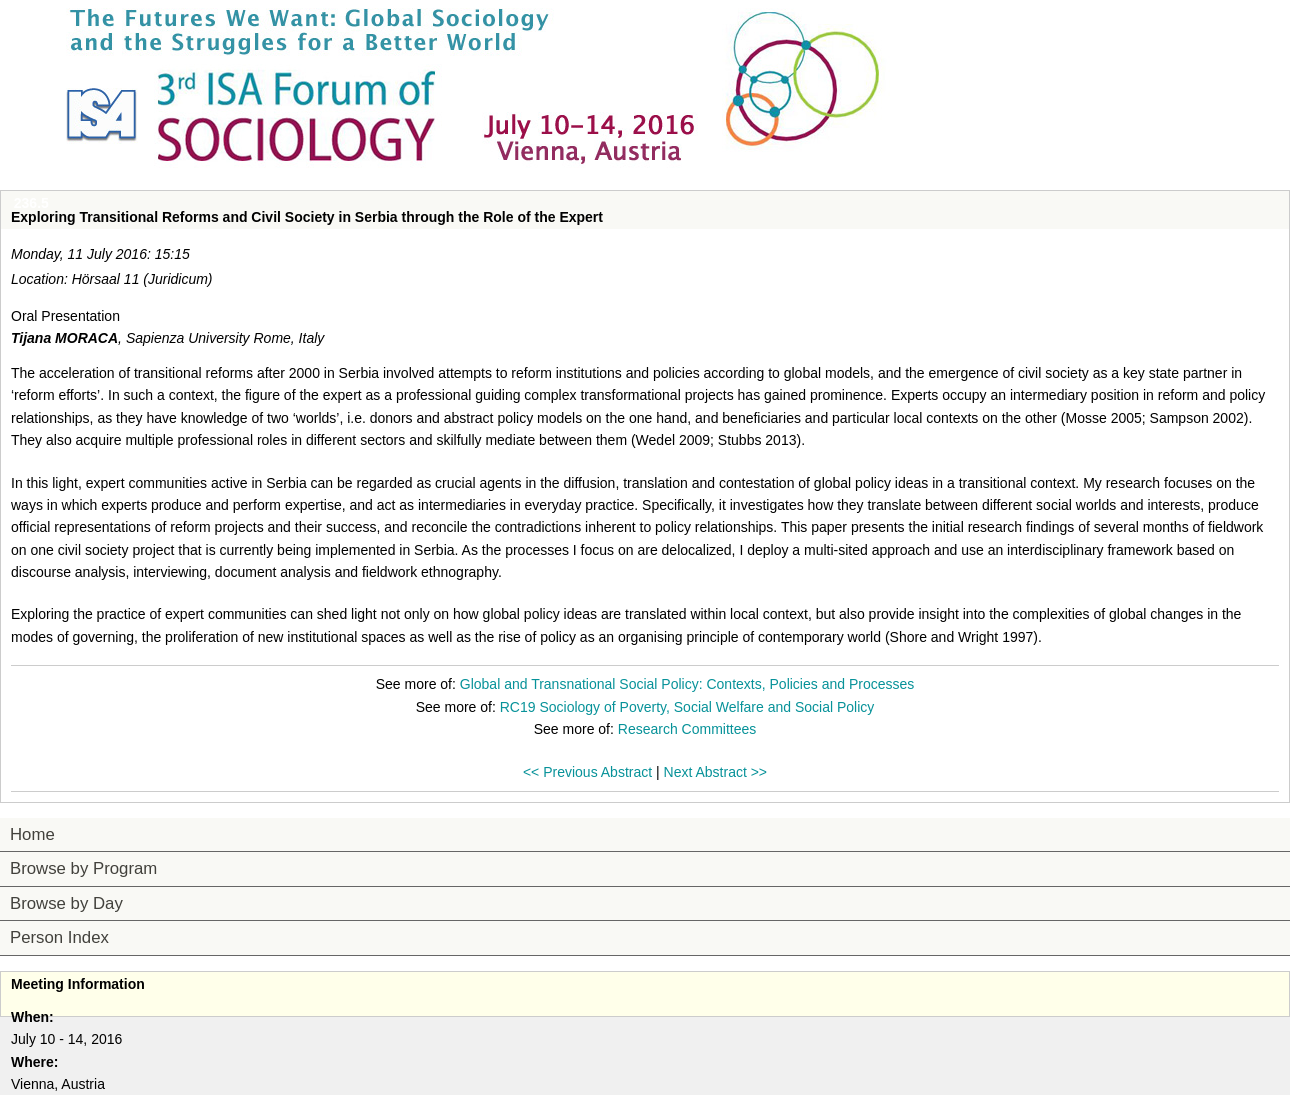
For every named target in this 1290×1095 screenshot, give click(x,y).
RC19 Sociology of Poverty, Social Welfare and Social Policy (687, 707)
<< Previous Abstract (587, 772)
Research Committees (687, 729)
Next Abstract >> (716, 772)
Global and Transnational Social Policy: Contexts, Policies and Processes (687, 684)
